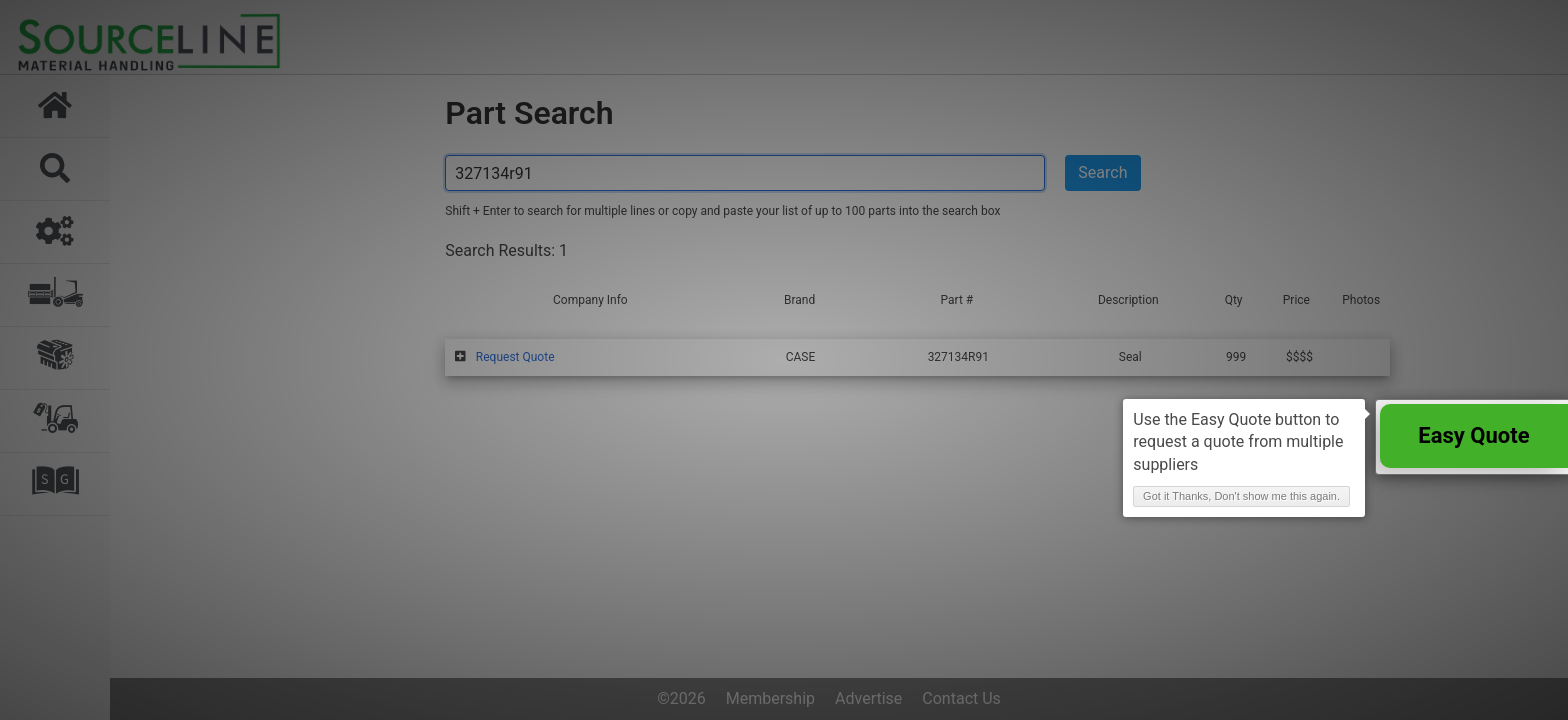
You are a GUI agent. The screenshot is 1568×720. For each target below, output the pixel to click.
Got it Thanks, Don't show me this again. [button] (1241, 496)
